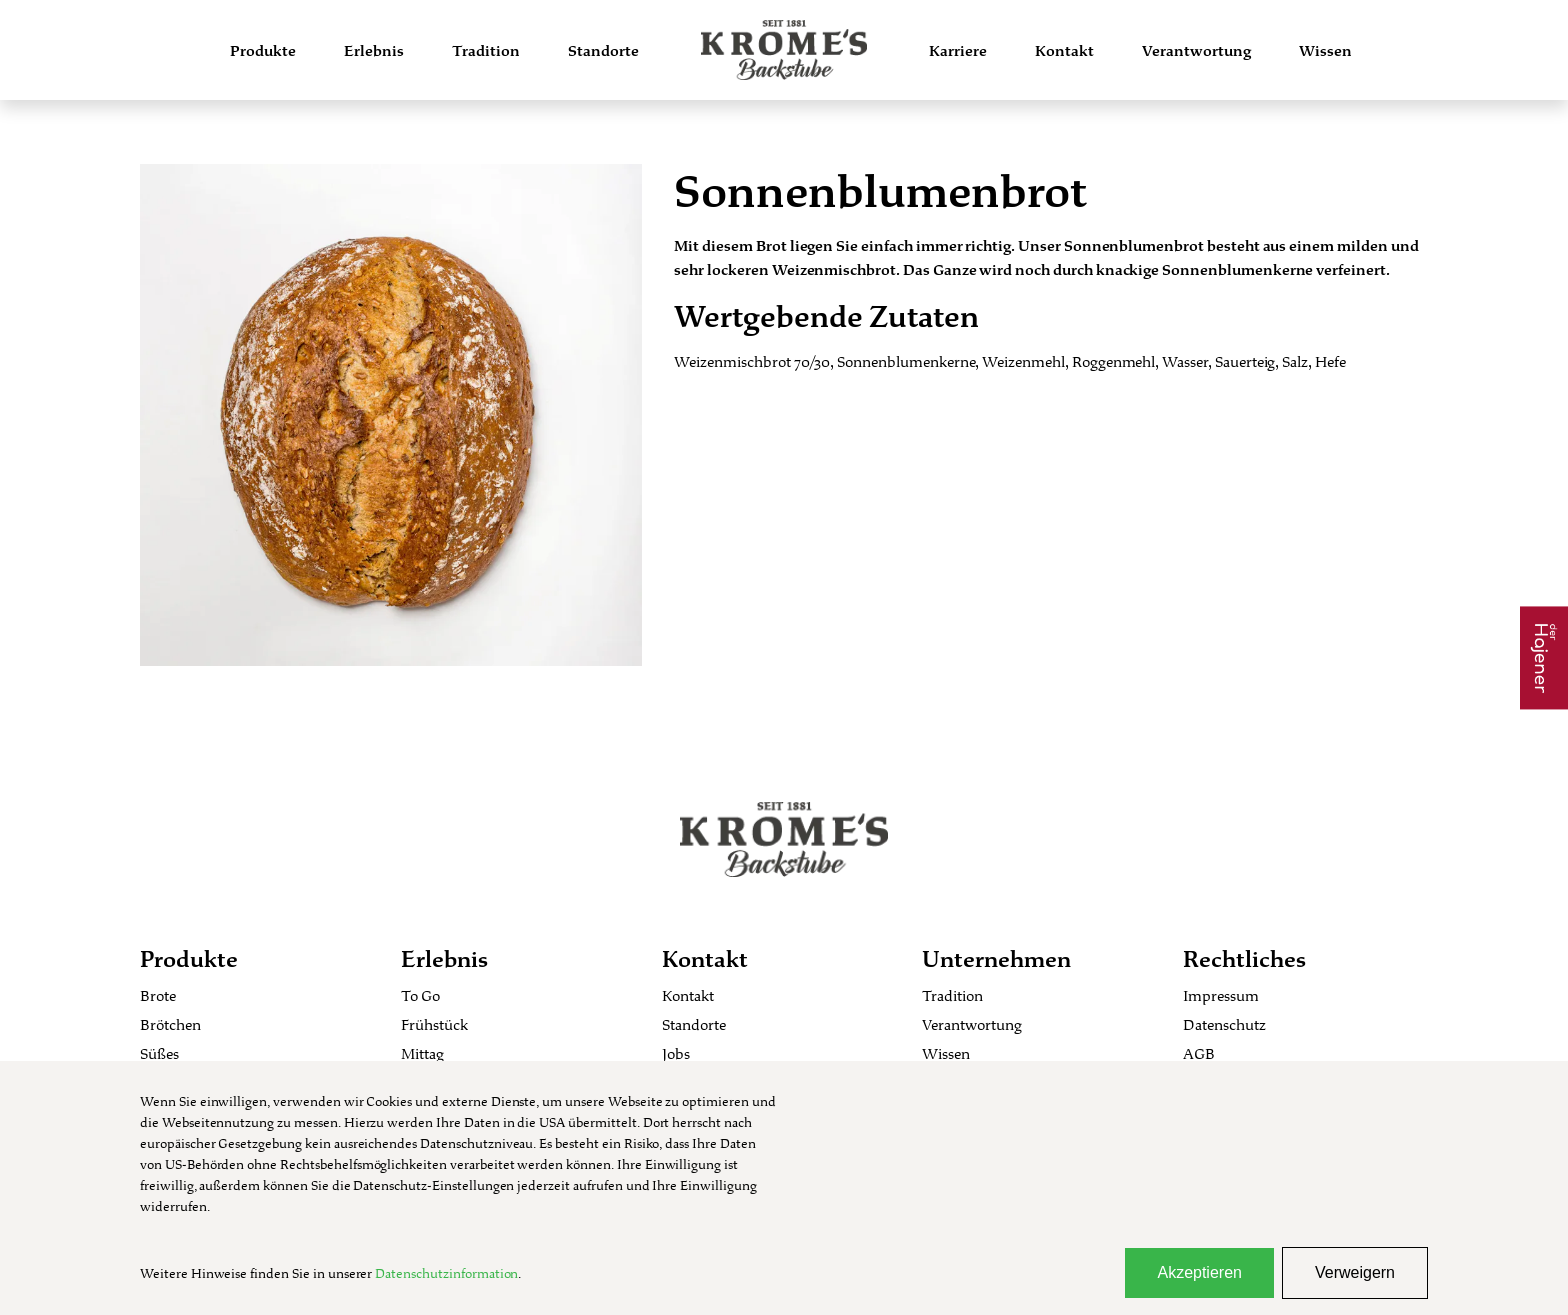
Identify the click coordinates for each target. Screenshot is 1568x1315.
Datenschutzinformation (446, 1273)
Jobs (676, 1053)
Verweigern (1355, 1272)
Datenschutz (1224, 1024)
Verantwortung (1196, 50)
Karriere (958, 50)
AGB (1199, 1053)
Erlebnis (374, 50)
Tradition (486, 50)
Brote (158, 995)
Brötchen (170, 1024)
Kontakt (1064, 50)
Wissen (1325, 50)
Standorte (603, 50)
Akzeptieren (1199, 1272)
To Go (420, 995)
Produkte (263, 50)
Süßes (159, 1053)
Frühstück (434, 1024)
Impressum (1221, 995)
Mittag (422, 1053)
